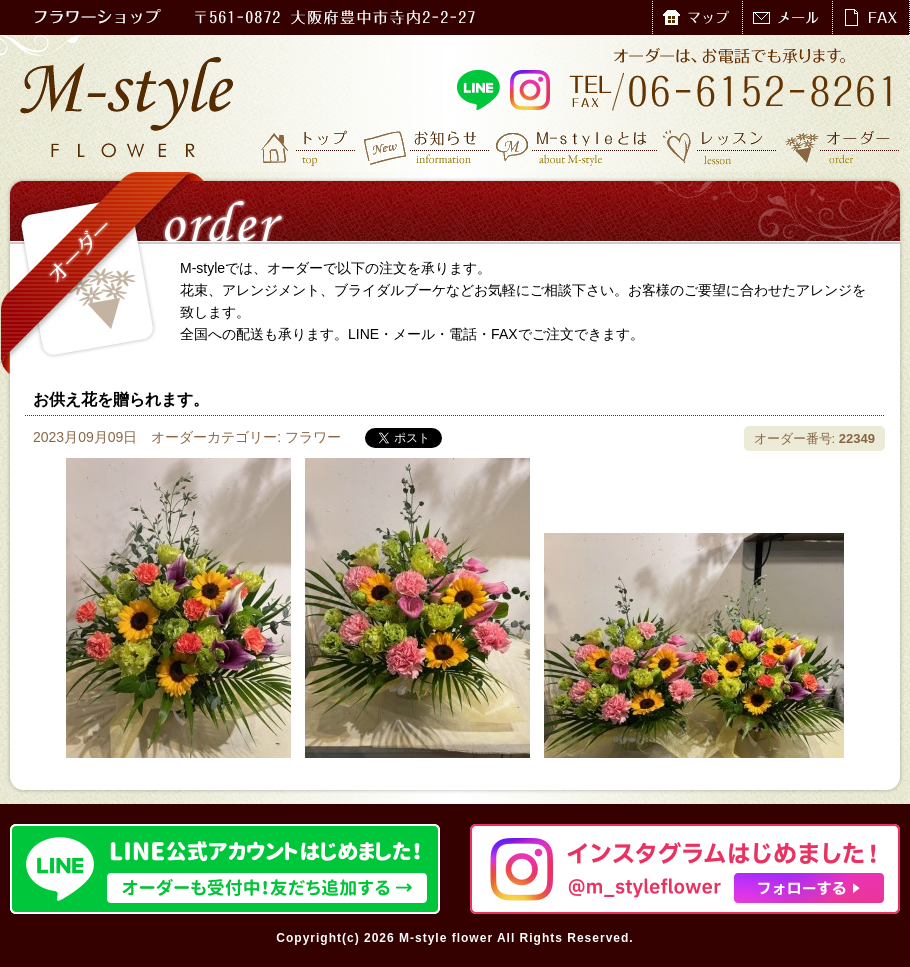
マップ (697, 17)
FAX (870, 17)
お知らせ (427, 147)
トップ (310, 147)
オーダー (842, 147)
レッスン (720, 147)
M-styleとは (577, 147)
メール (787, 17)
